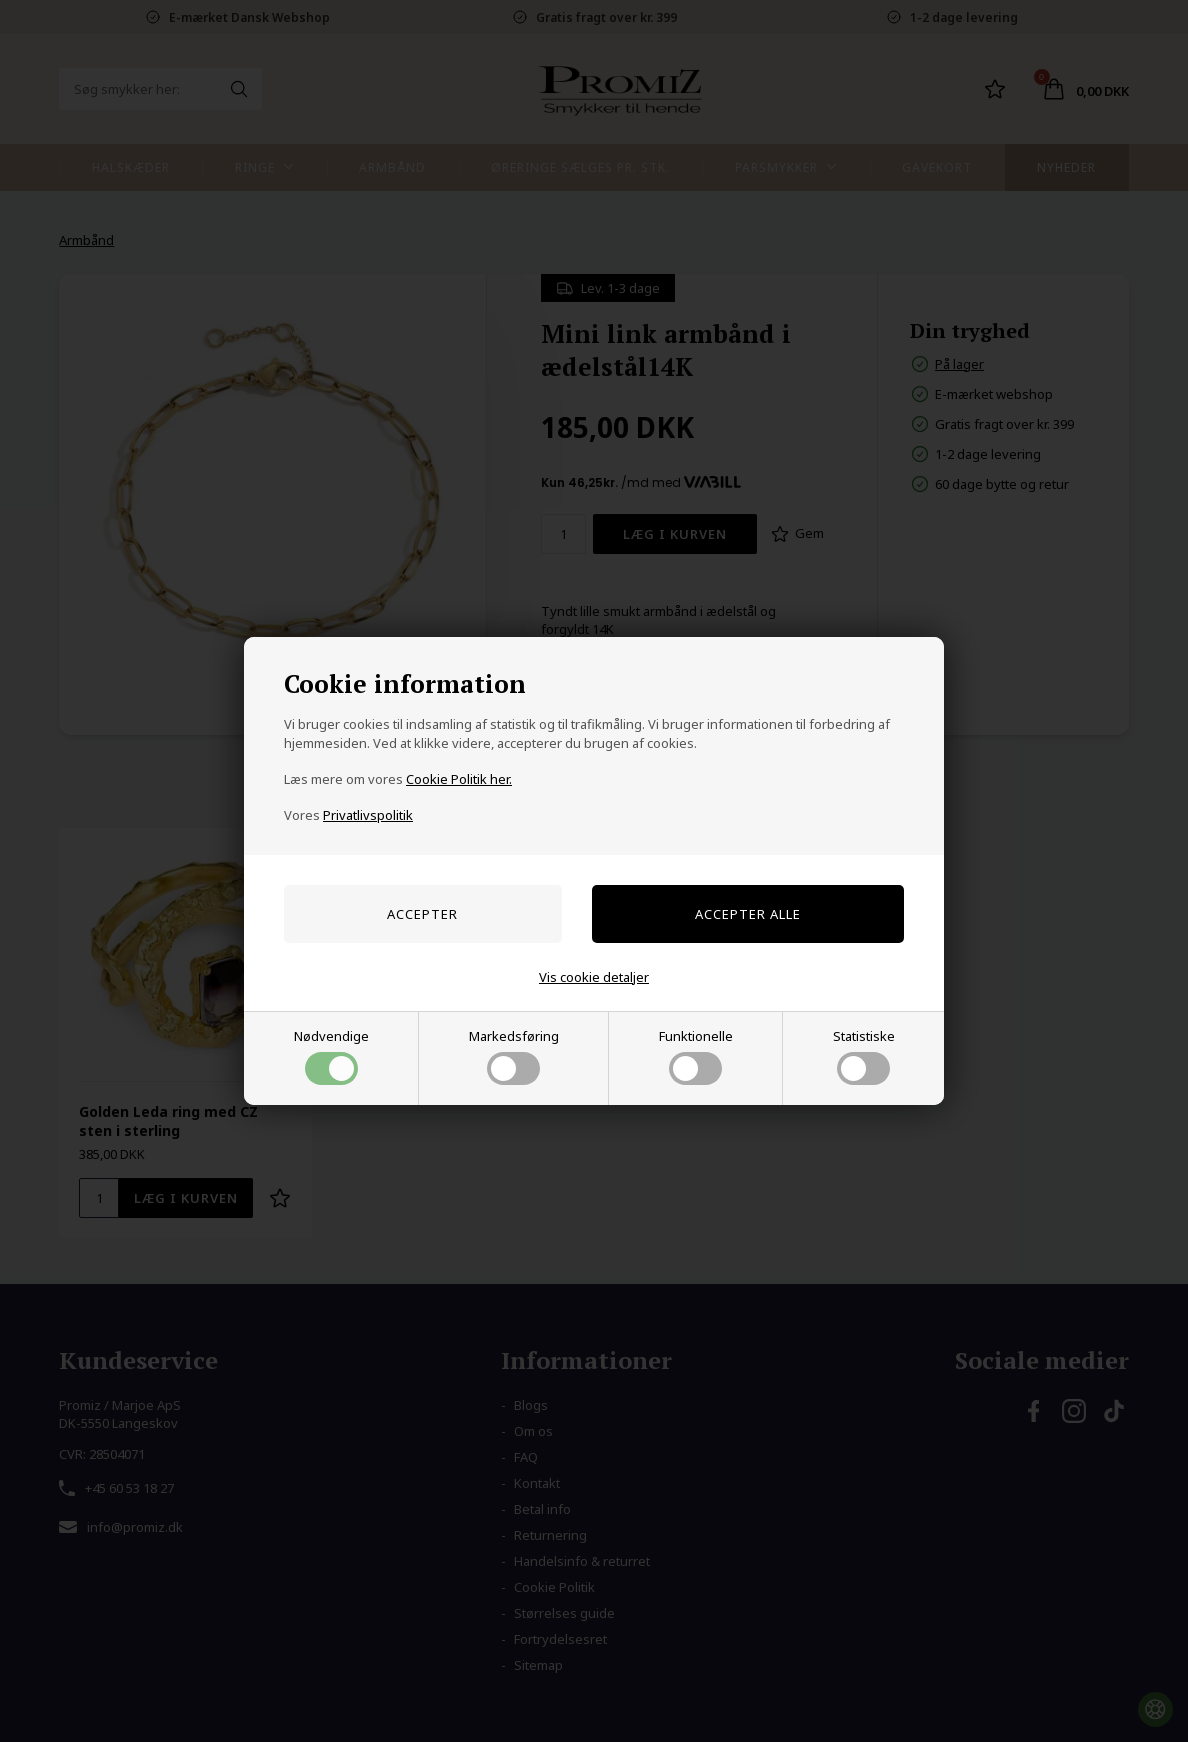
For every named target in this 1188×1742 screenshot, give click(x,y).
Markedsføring (514, 1056)
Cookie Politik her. (459, 779)
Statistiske (864, 1056)
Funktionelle (696, 1056)
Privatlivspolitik (368, 815)
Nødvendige (331, 1056)
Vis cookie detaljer (594, 977)
